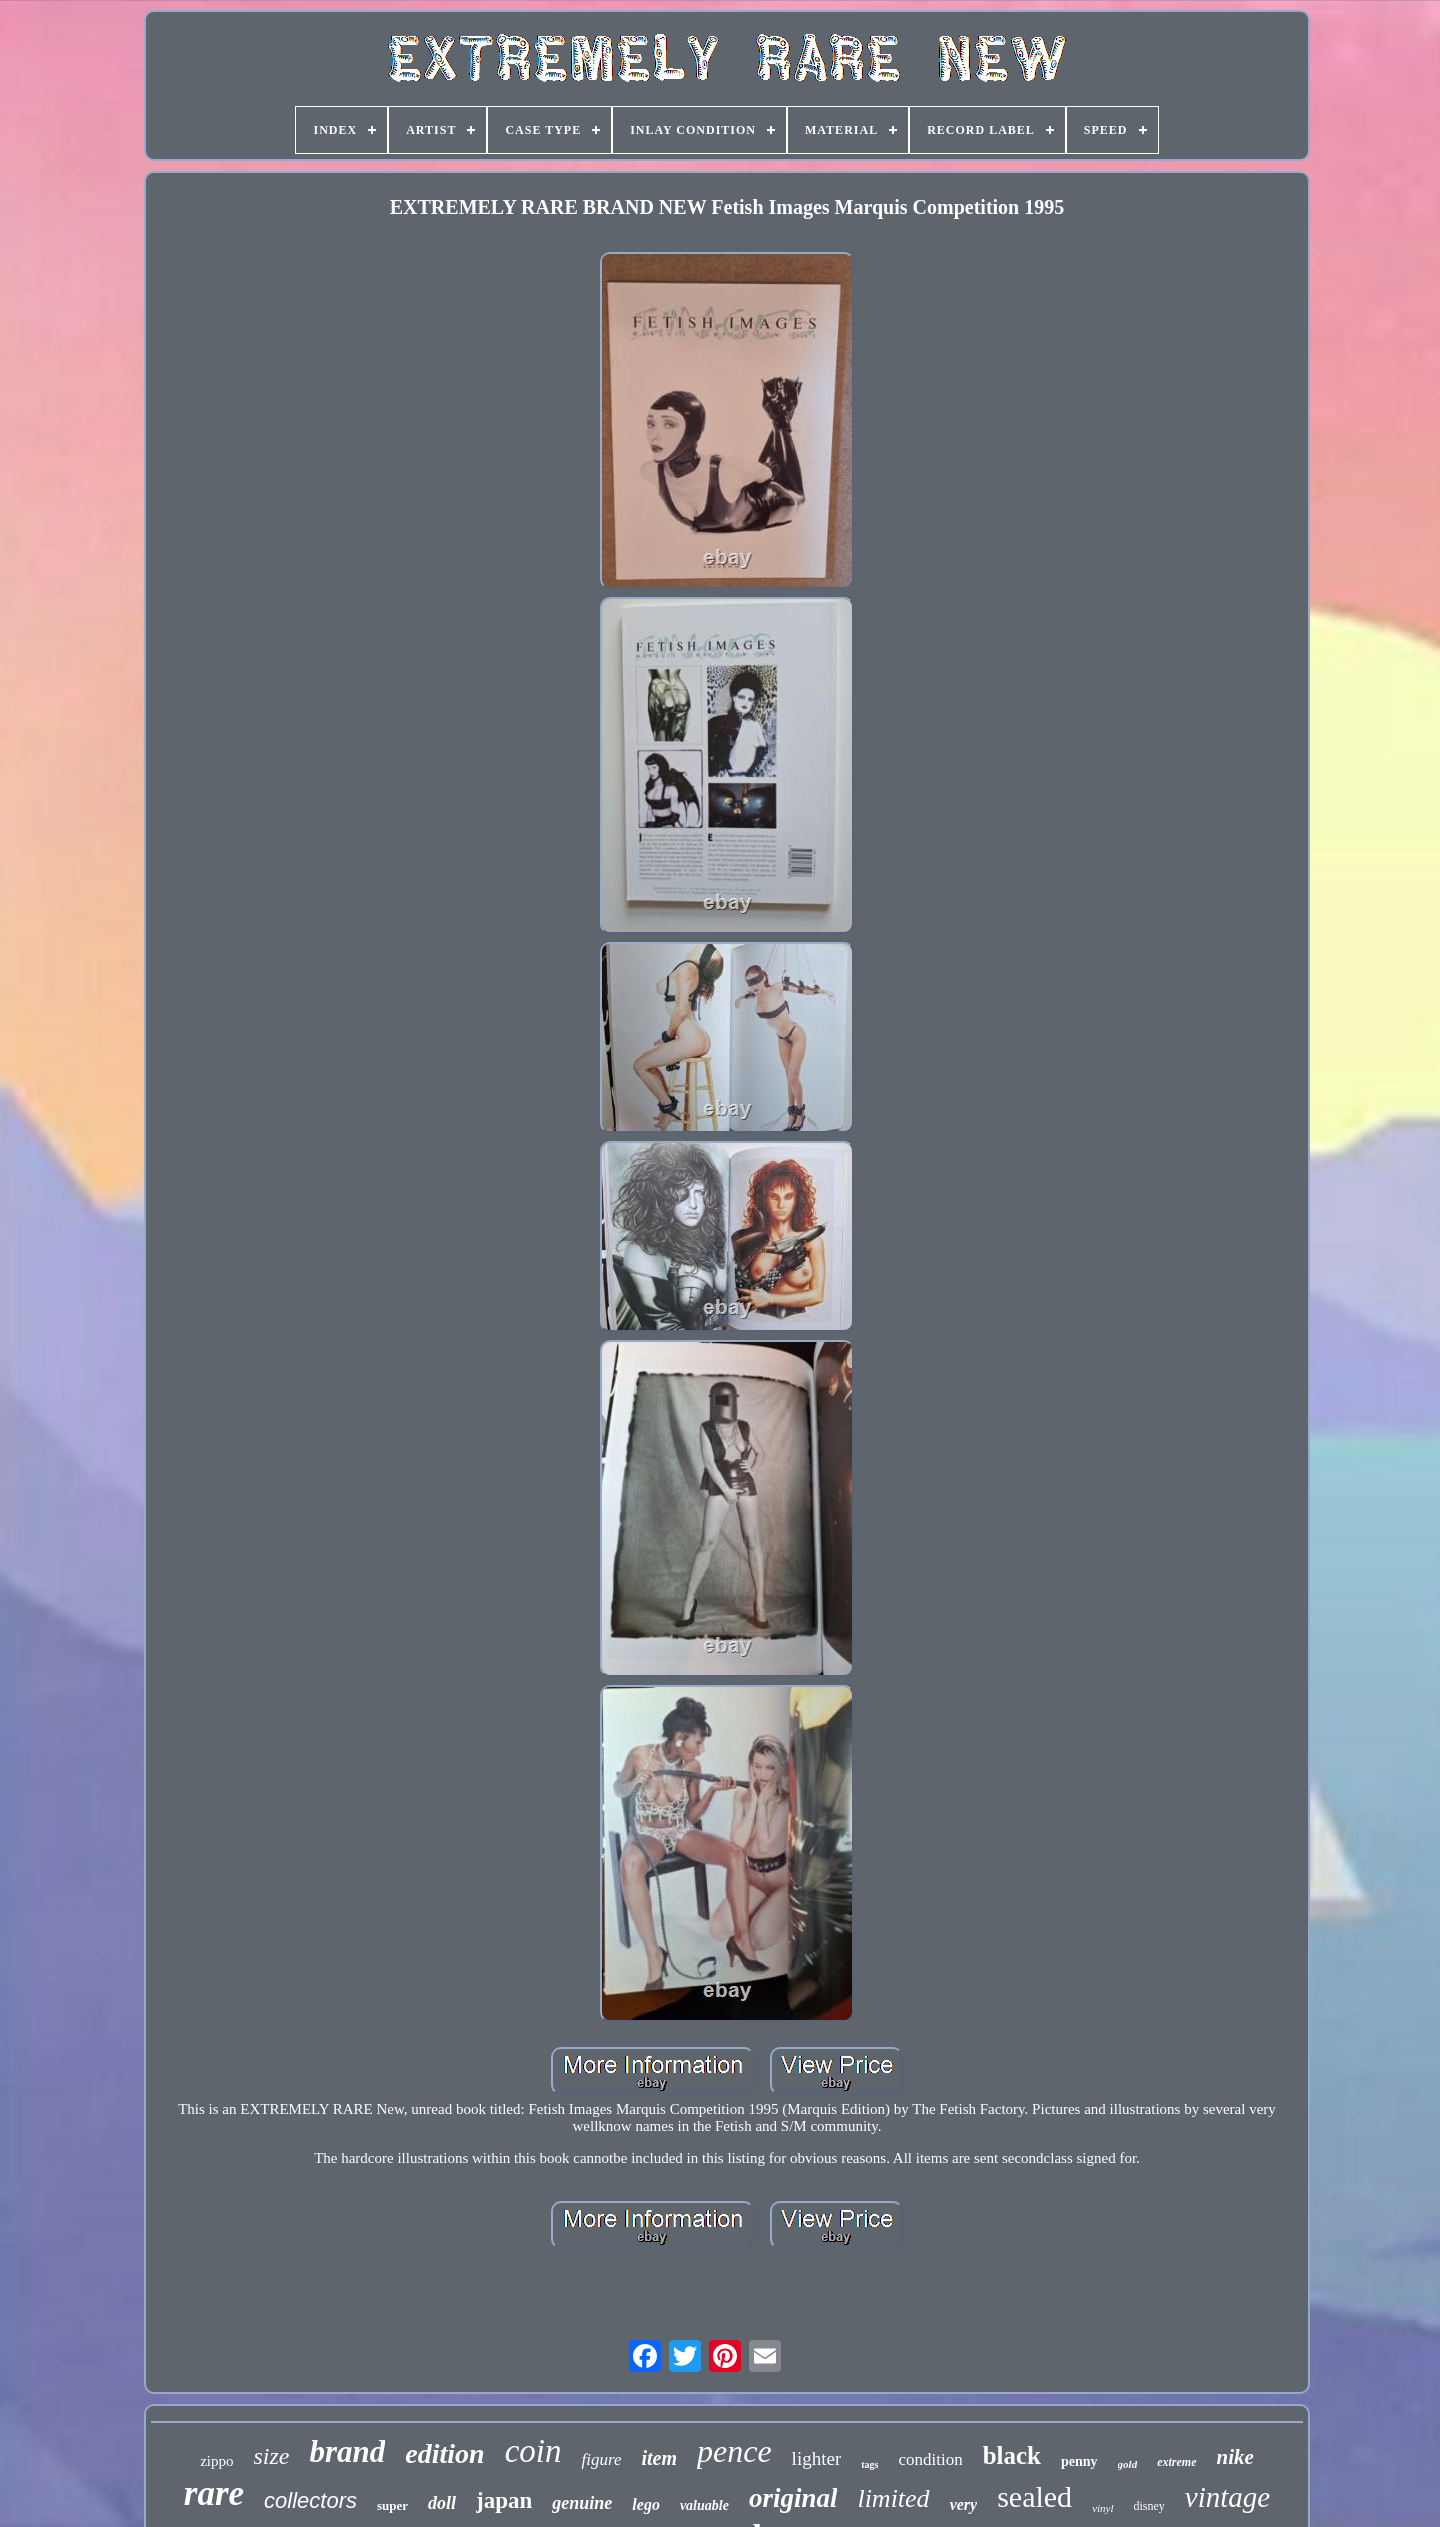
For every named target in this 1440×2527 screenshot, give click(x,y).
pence (734, 2451)
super (392, 2505)
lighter (817, 2458)
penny (1079, 2461)
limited (893, 2498)
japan (504, 2500)
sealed (1034, 2496)
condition (930, 2459)
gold (1128, 2464)
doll (442, 2503)
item (659, 2458)
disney (1149, 2506)
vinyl (1102, 2508)
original (793, 2498)
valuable (704, 2505)
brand (347, 2451)
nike (1235, 2457)
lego (646, 2504)
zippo (216, 2461)
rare (214, 2493)
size (271, 2456)
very (964, 2504)
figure (601, 2459)
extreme (1176, 2462)
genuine (582, 2503)
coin (533, 2451)
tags (869, 2464)
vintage (1227, 2497)
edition (444, 2453)
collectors (310, 2500)
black (1012, 2455)
